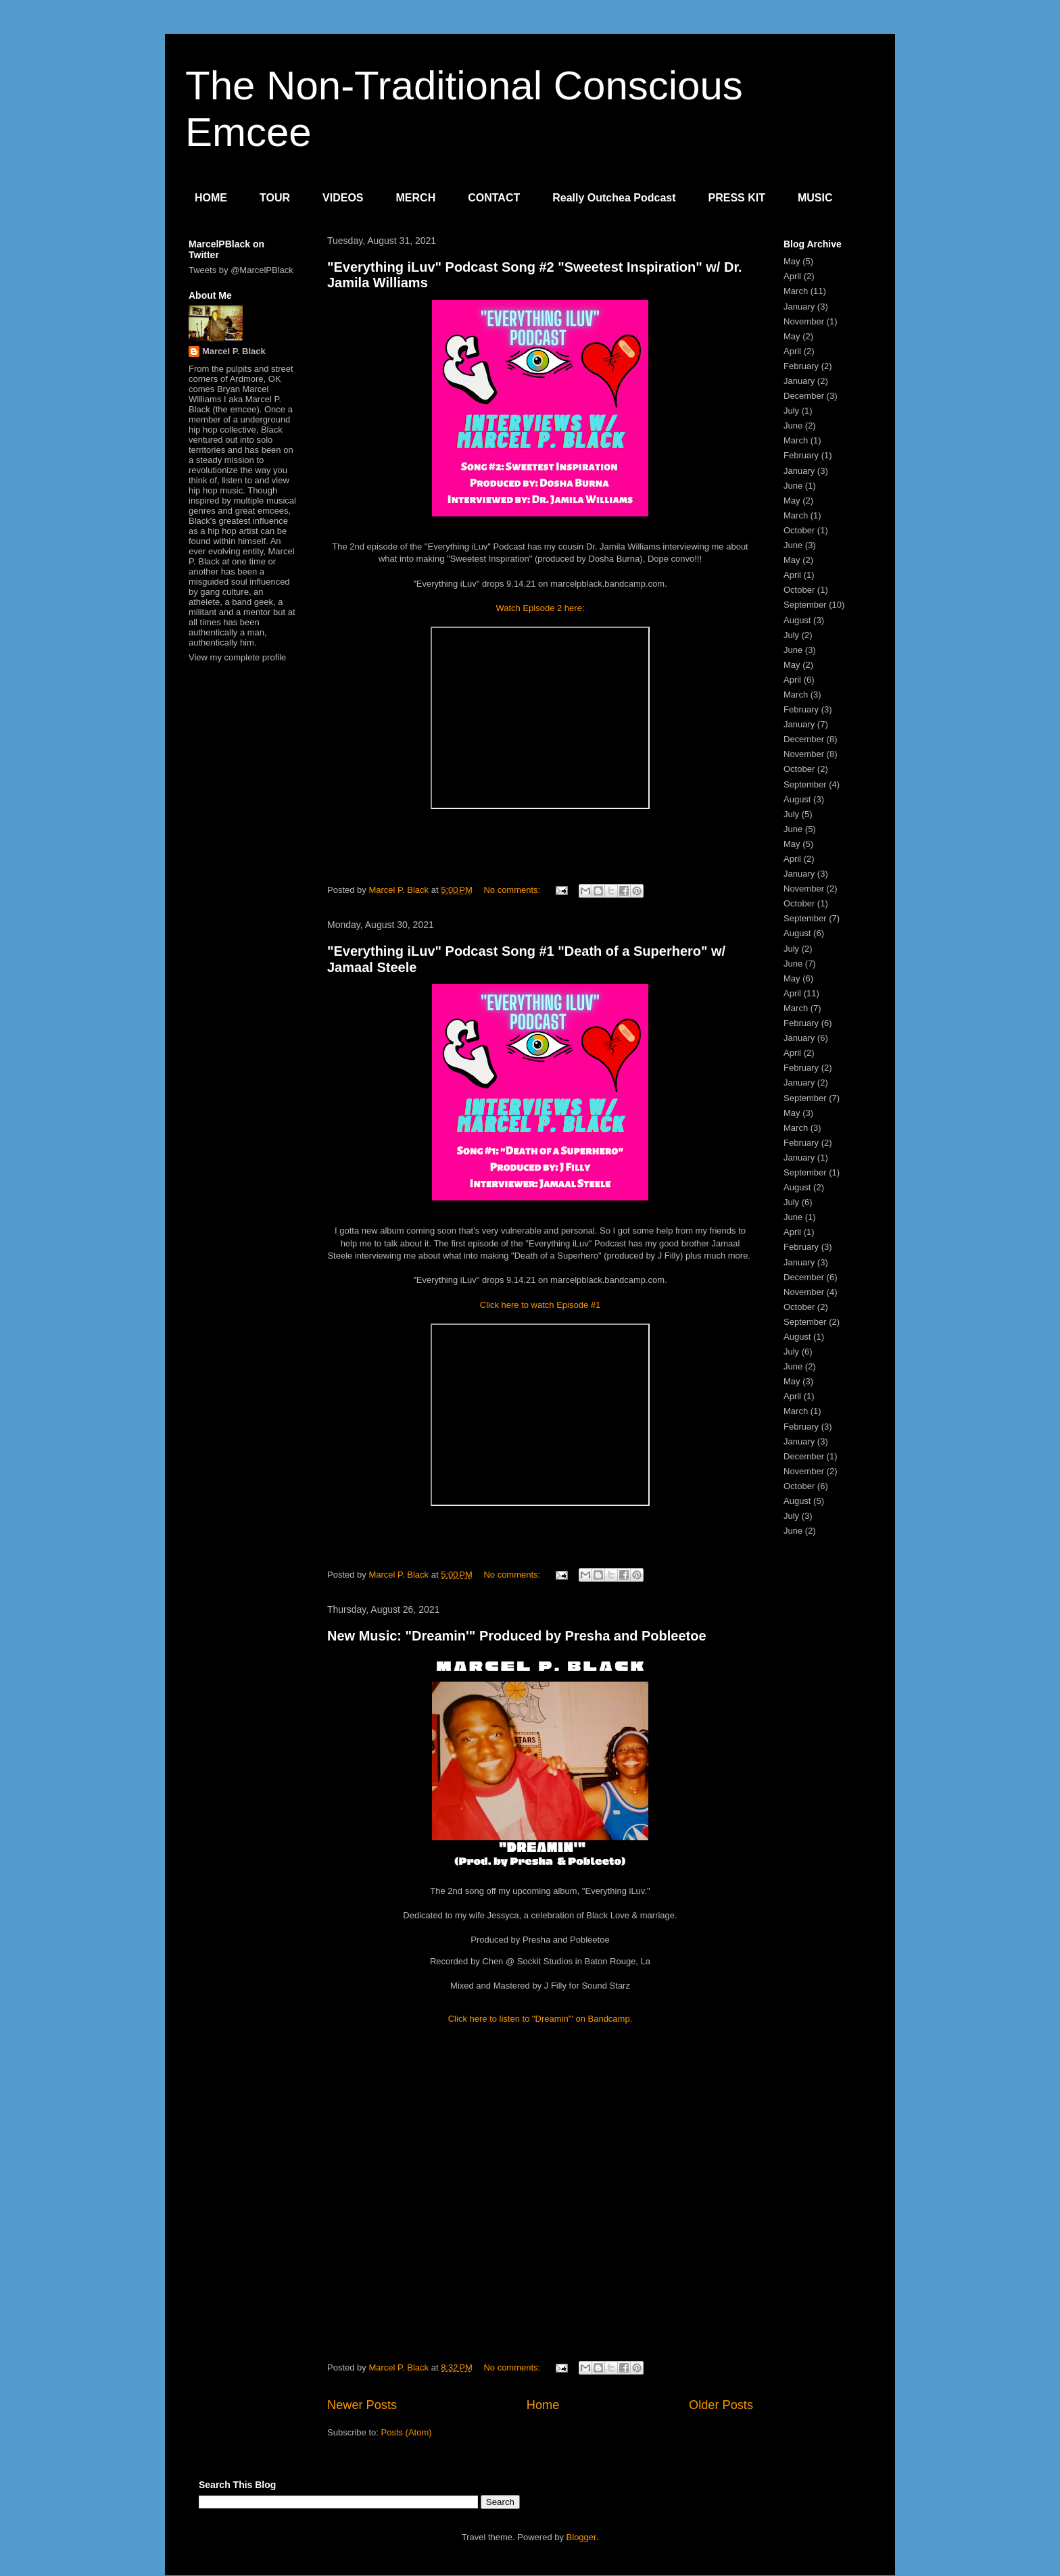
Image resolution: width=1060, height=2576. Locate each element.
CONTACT (494, 197)
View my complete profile (237, 657)
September (805, 605)
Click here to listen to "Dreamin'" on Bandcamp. (540, 2019)
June (793, 425)
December (804, 396)
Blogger (581, 2537)
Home (543, 2405)
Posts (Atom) (406, 2432)
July (791, 411)
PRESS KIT (736, 197)
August (797, 620)
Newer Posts (362, 2405)
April (792, 276)
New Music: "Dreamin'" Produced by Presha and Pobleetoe (516, 1635)
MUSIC (815, 197)
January (799, 306)
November (804, 321)
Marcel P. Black (234, 351)
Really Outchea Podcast (613, 197)
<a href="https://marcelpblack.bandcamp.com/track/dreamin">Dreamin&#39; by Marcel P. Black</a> (540, 2199)
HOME (211, 197)
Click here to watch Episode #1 (540, 1305)
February (801, 366)
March (796, 291)
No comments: (512, 890)
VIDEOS (342, 197)
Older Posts (721, 2405)
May (792, 261)
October (799, 530)
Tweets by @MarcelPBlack (241, 270)
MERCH (416, 197)
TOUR (275, 197)
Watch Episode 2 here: (540, 608)
